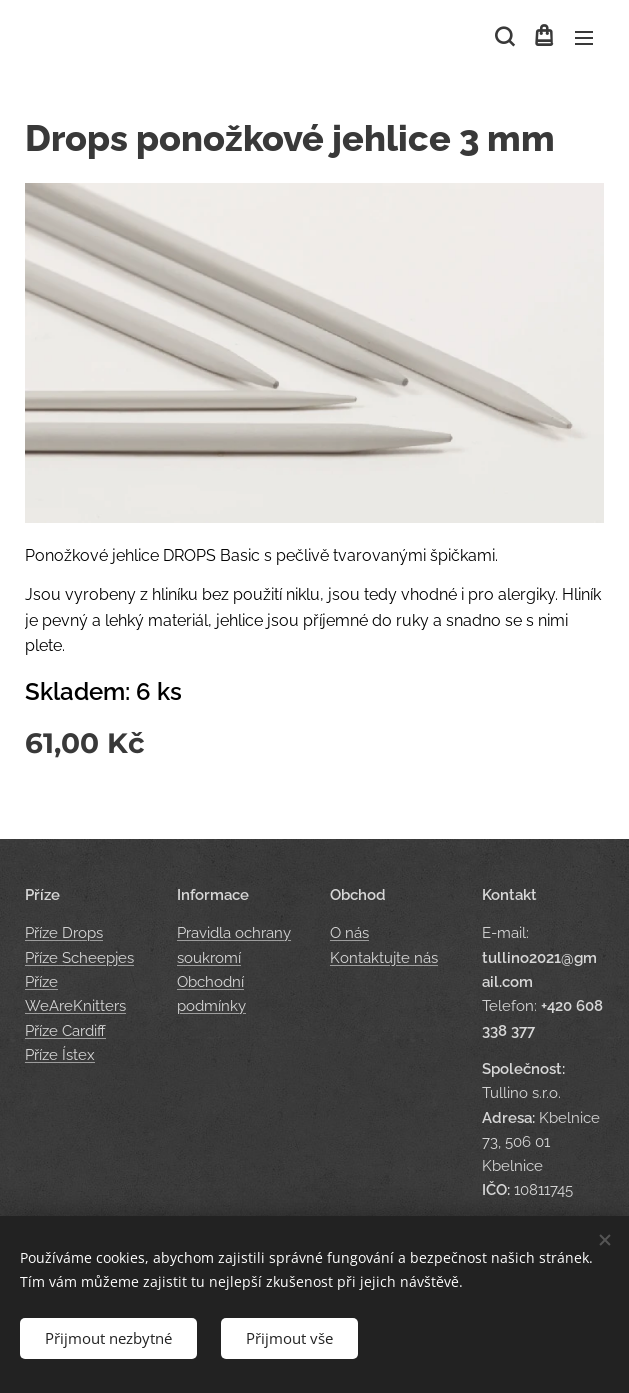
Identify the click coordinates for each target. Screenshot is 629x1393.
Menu (584, 38)
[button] (503, 37)
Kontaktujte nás (384, 958)
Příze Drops (64, 934)
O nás (349, 934)
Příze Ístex (60, 1055)
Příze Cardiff (65, 1031)
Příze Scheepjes (79, 958)
